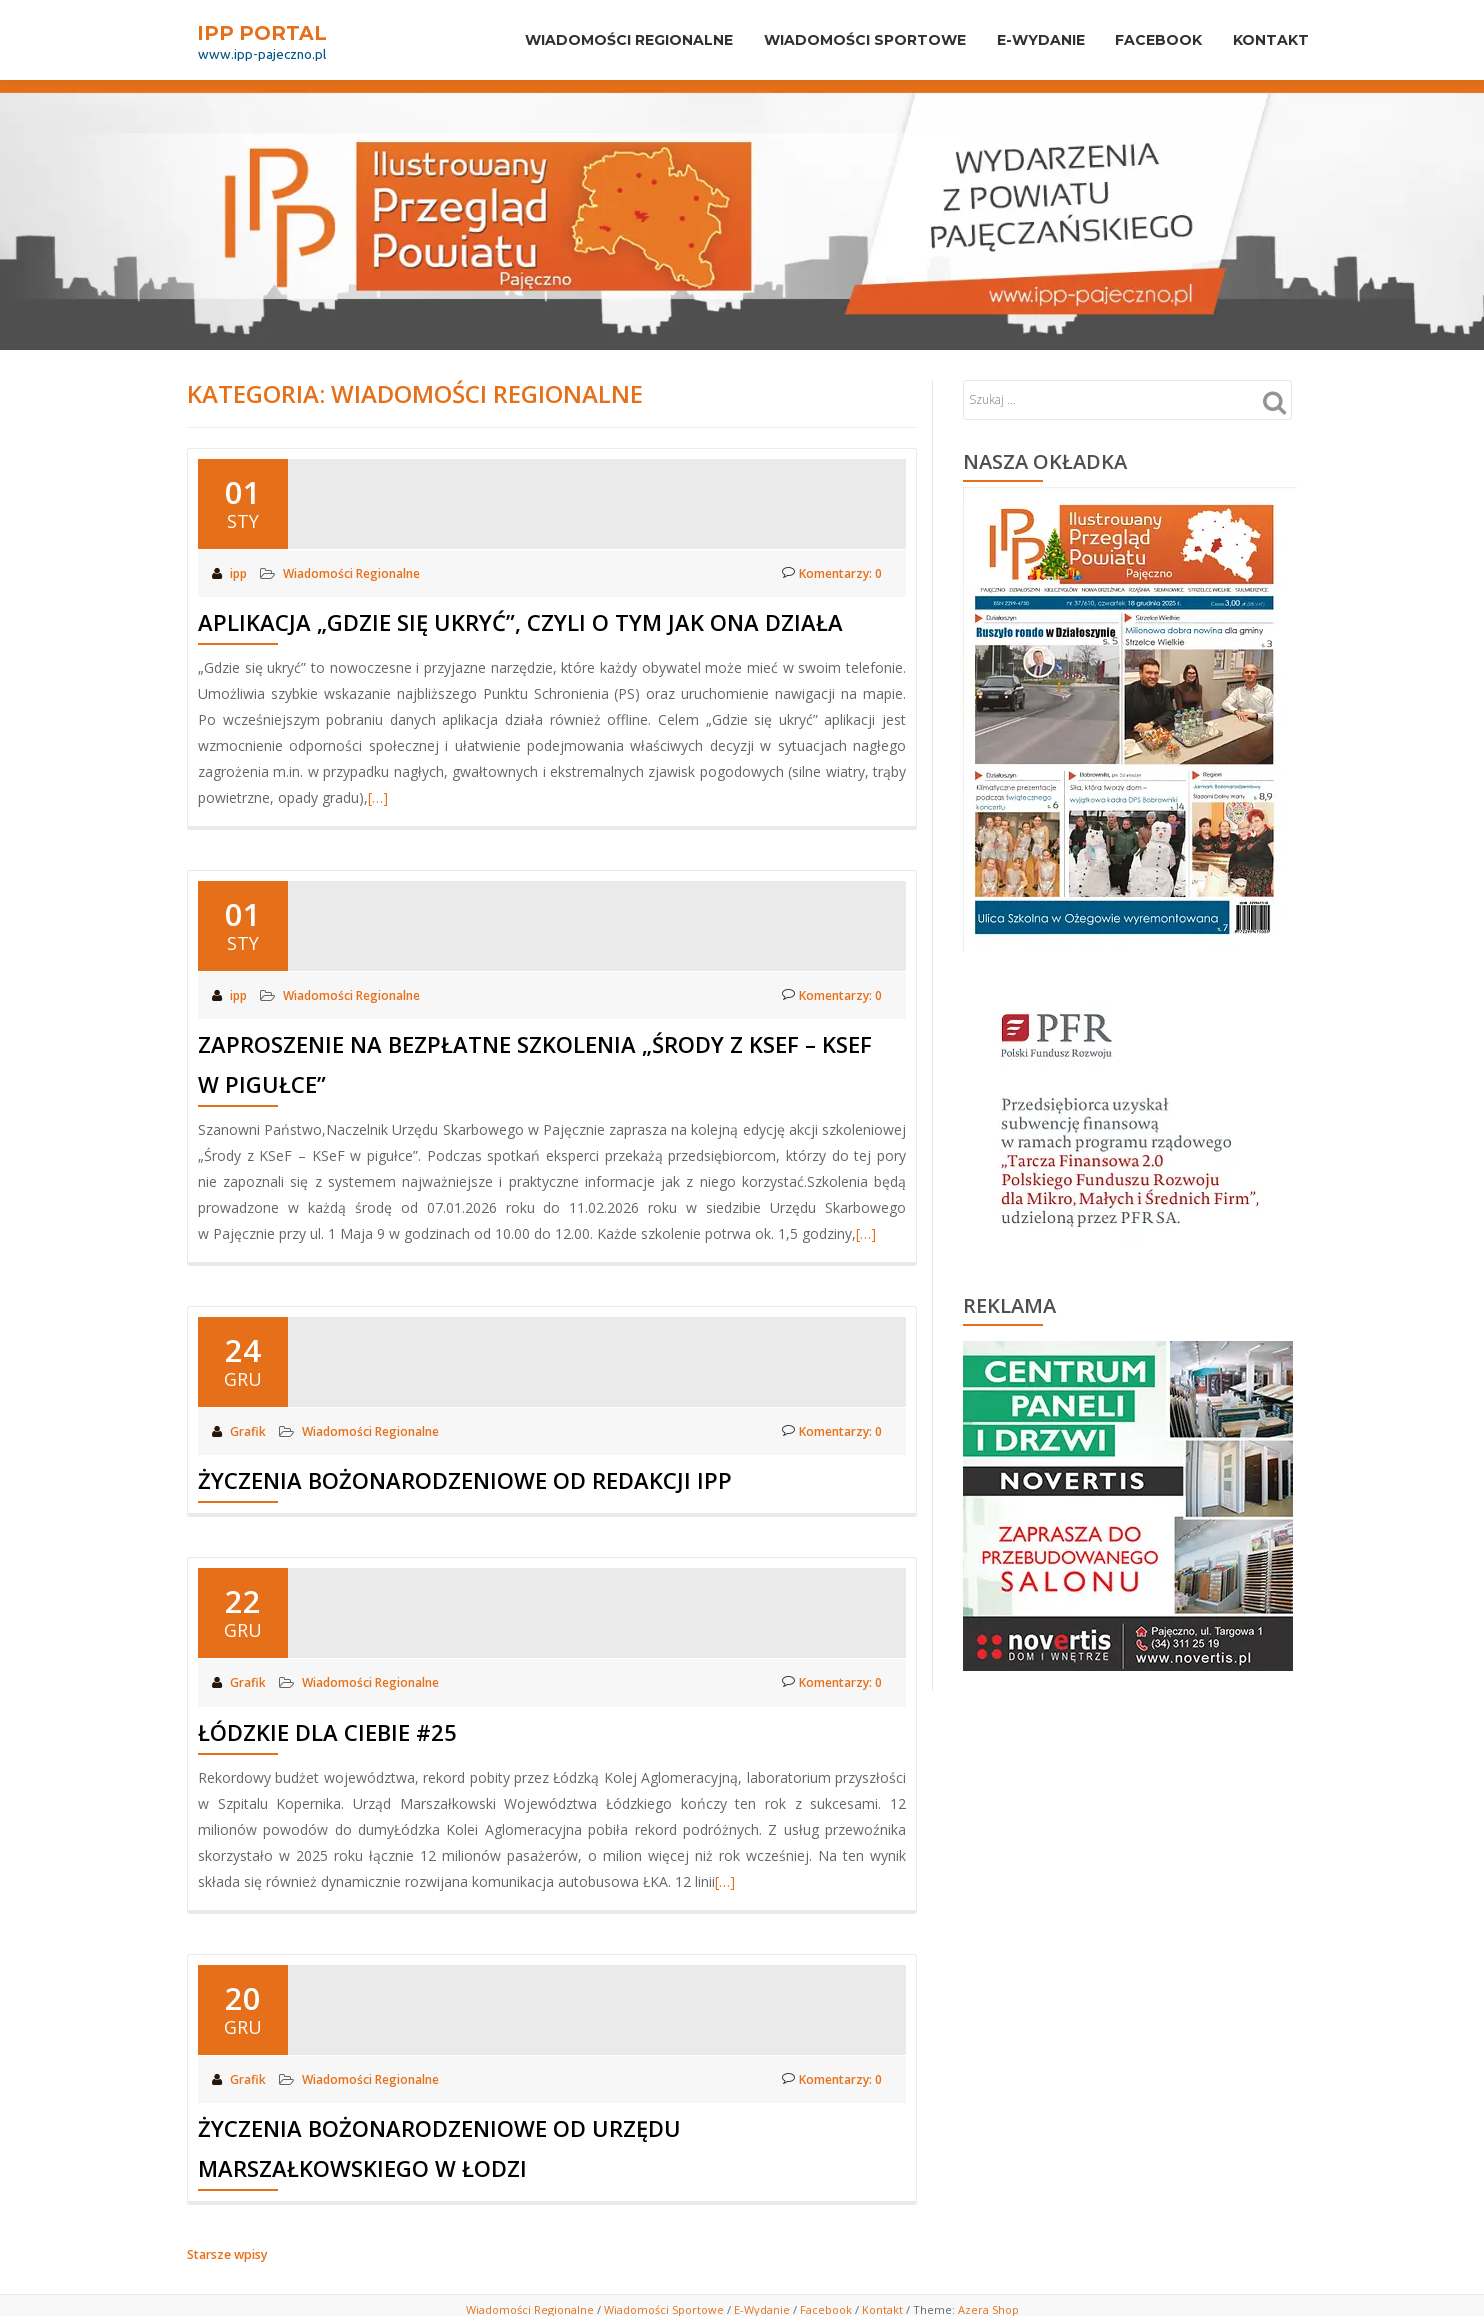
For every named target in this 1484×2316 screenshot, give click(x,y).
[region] (1128, 1501)
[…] (378, 796)
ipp (240, 572)
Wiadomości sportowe (833, 40)
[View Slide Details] (1128, 1506)
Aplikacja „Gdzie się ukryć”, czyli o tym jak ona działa (520, 621)
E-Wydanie (1018, 40)
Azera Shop (988, 2301)
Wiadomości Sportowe (664, 2301)
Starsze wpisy (226, 2247)
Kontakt (1267, 40)
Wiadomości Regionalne (588, 40)
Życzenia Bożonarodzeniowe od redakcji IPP (465, 1477)
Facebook (1145, 40)
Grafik (249, 1428)
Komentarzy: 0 (831, 572)
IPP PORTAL (262, 31)
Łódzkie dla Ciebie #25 (327, 1727)
